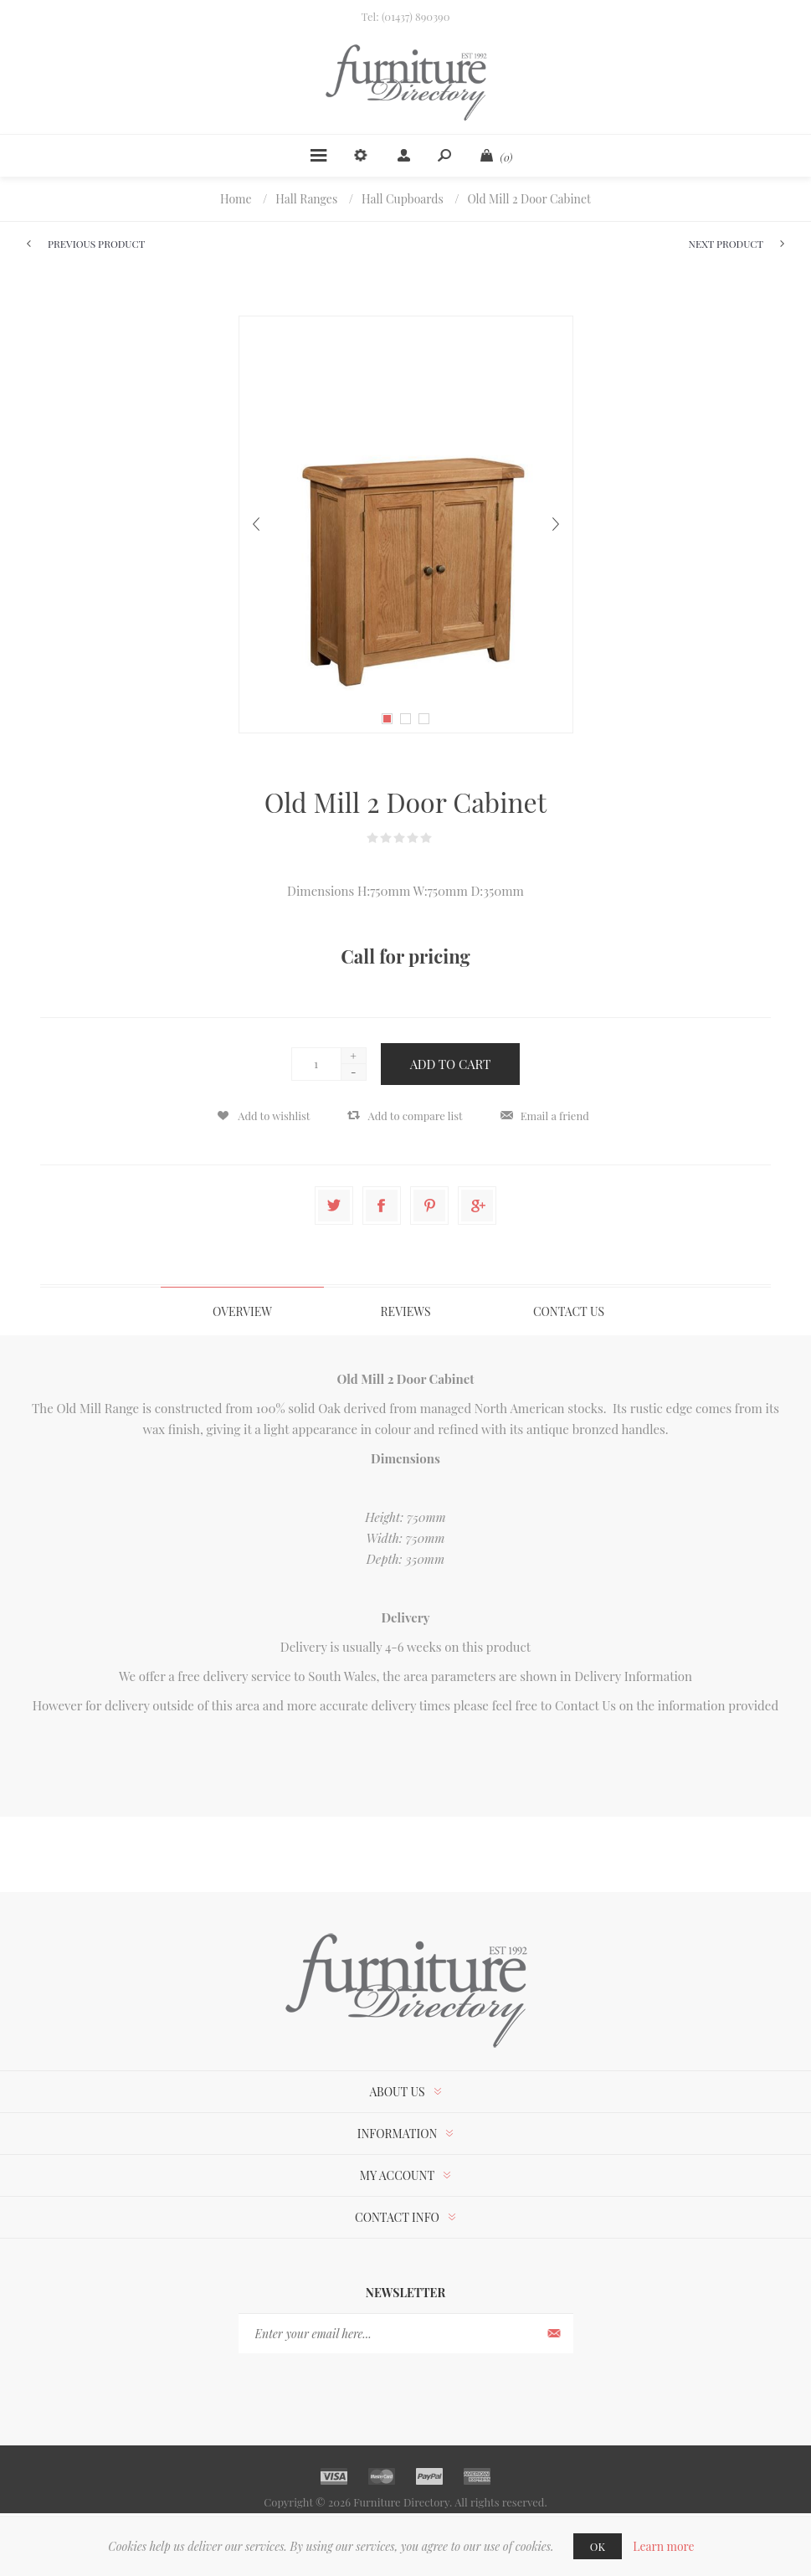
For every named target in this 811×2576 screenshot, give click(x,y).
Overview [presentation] (242, 1311)
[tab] (242, 1311)
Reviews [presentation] (406, 1311)
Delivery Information (633, 1676)
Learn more (664, 2546)
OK (597, 2546)
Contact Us (585, 1705)
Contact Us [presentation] (568, 1311)
